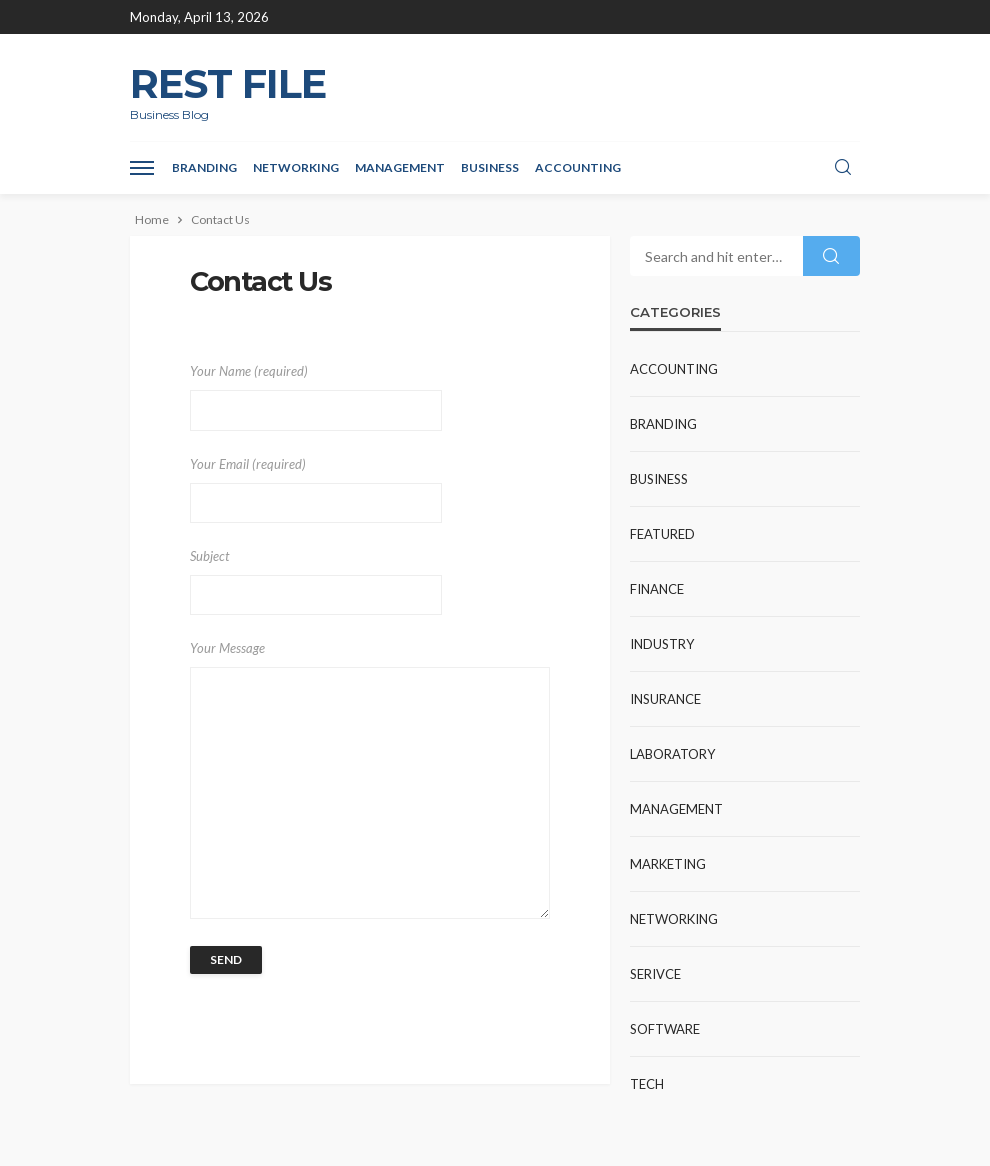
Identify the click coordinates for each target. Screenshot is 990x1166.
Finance (657, 589)
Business (490, 167)
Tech (647, 1084)
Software (665, 1029)
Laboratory (672, 754)
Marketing (668, 864)
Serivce (655, 974)
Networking (296, 167)
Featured (662, 534)
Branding (204, 167)
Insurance (665, 699)
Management (400, 167)
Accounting (578, 167)
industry (662, 644)
